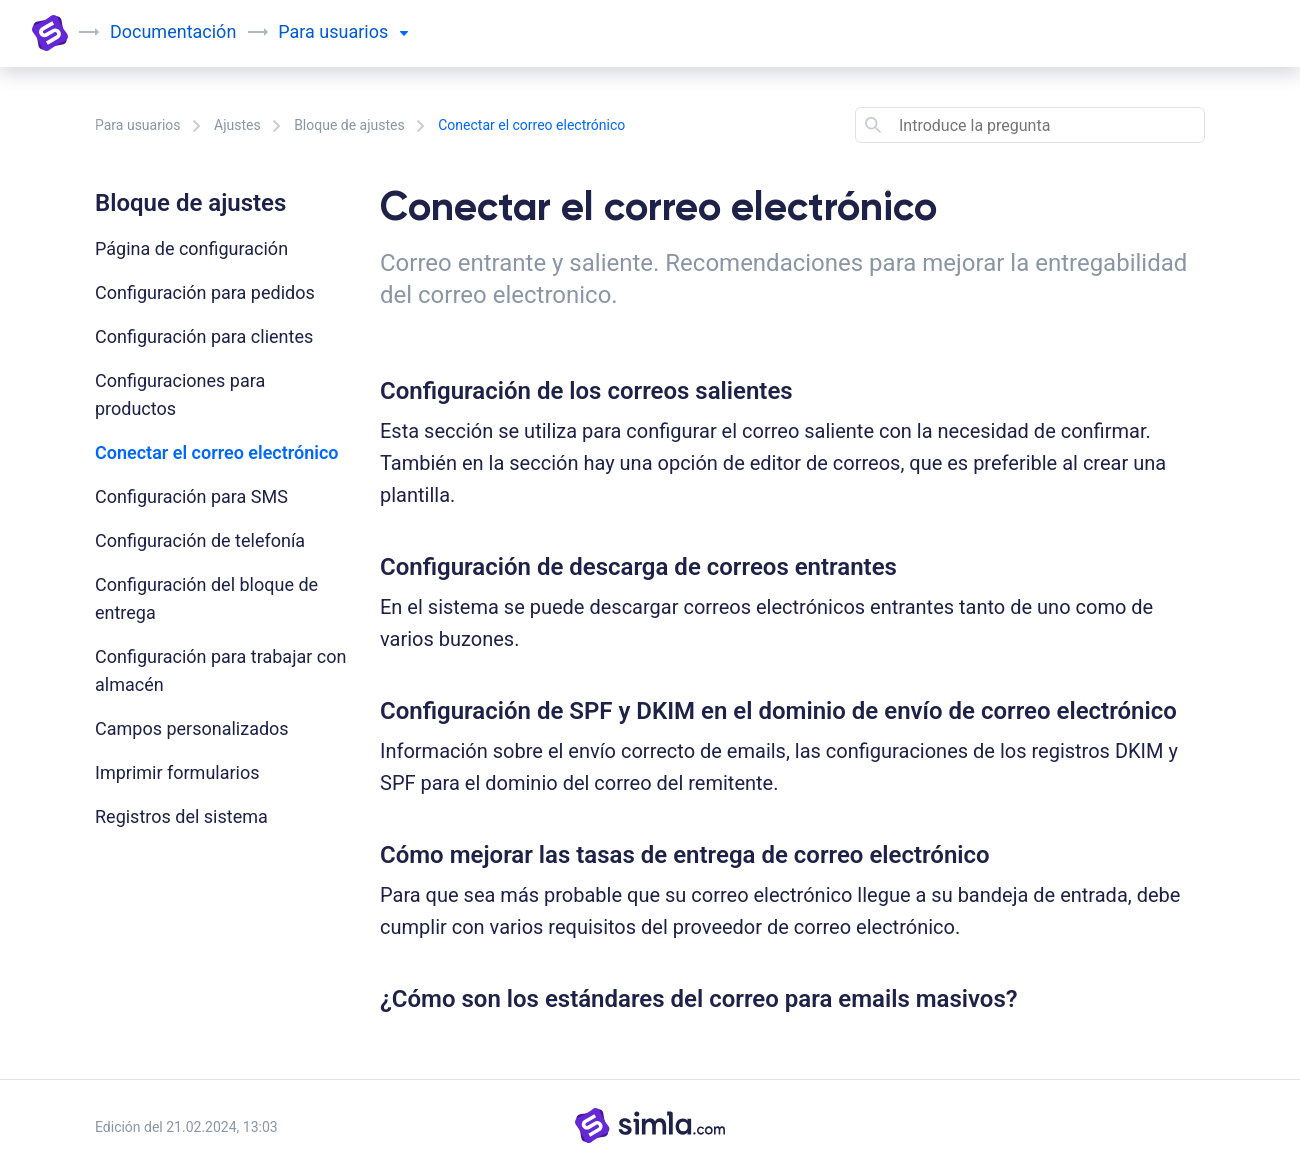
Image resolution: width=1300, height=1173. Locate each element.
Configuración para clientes (204, 336)
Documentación (173, 31)
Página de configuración (191, 248)
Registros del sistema (181, 816)
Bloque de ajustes (349, 125)
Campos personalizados (192, 728)
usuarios (363, 31)
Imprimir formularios (177, 772)
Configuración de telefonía (200, 540)
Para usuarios (138, 125)
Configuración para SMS (191, 496)
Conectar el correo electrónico (217, 452)
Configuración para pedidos (205, 292)
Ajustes (237, 125)
